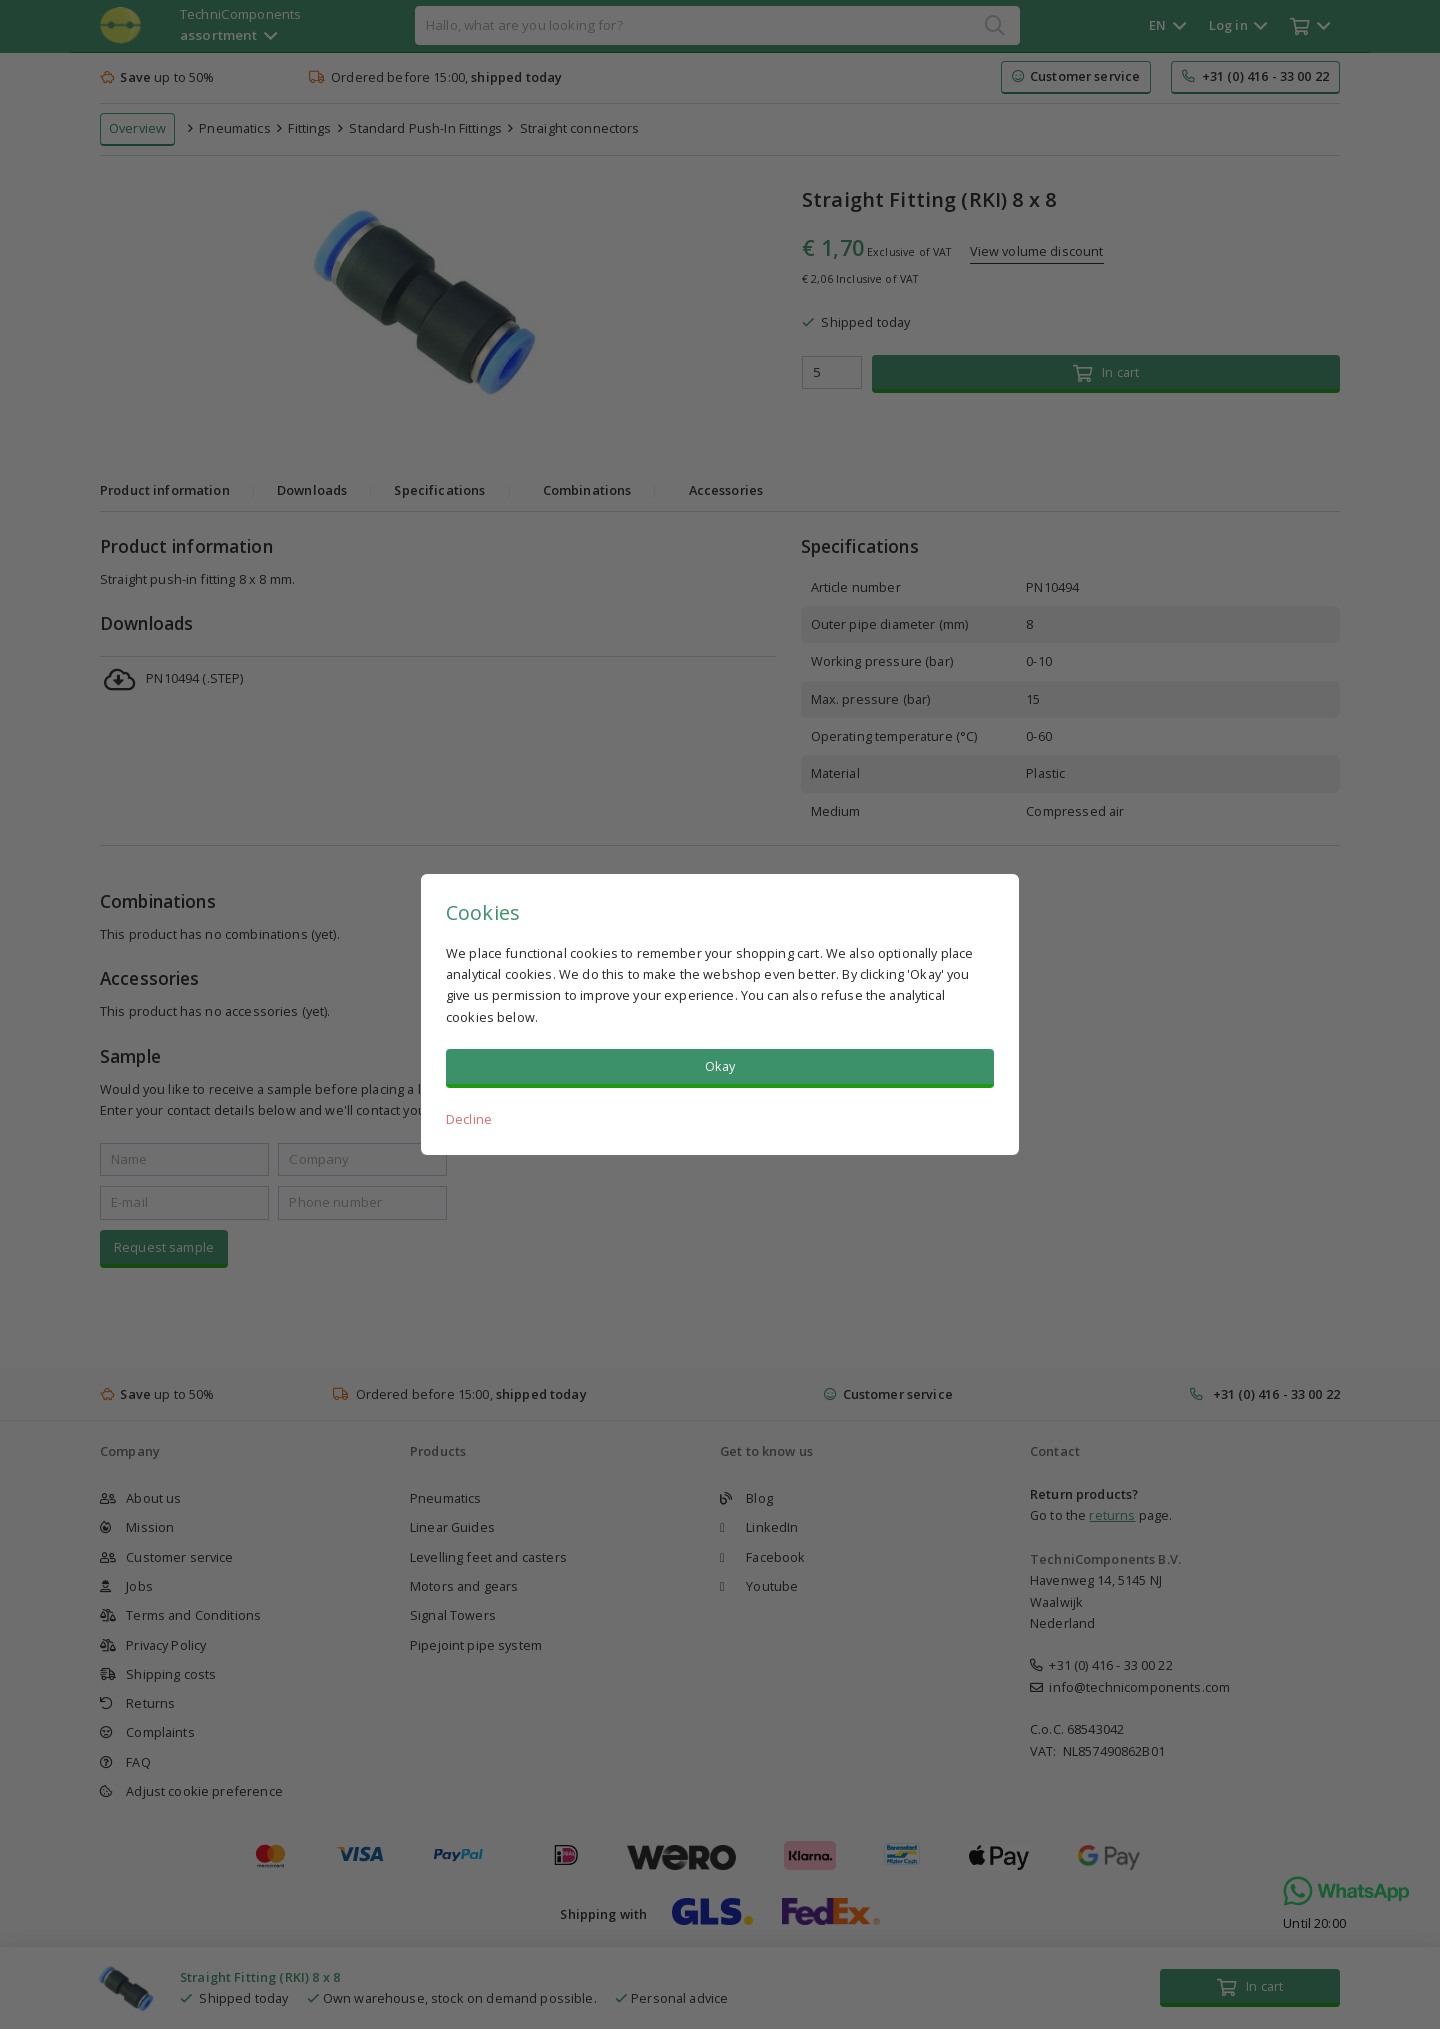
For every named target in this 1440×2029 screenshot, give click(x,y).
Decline (469, 1119)
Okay (720, 1066)
